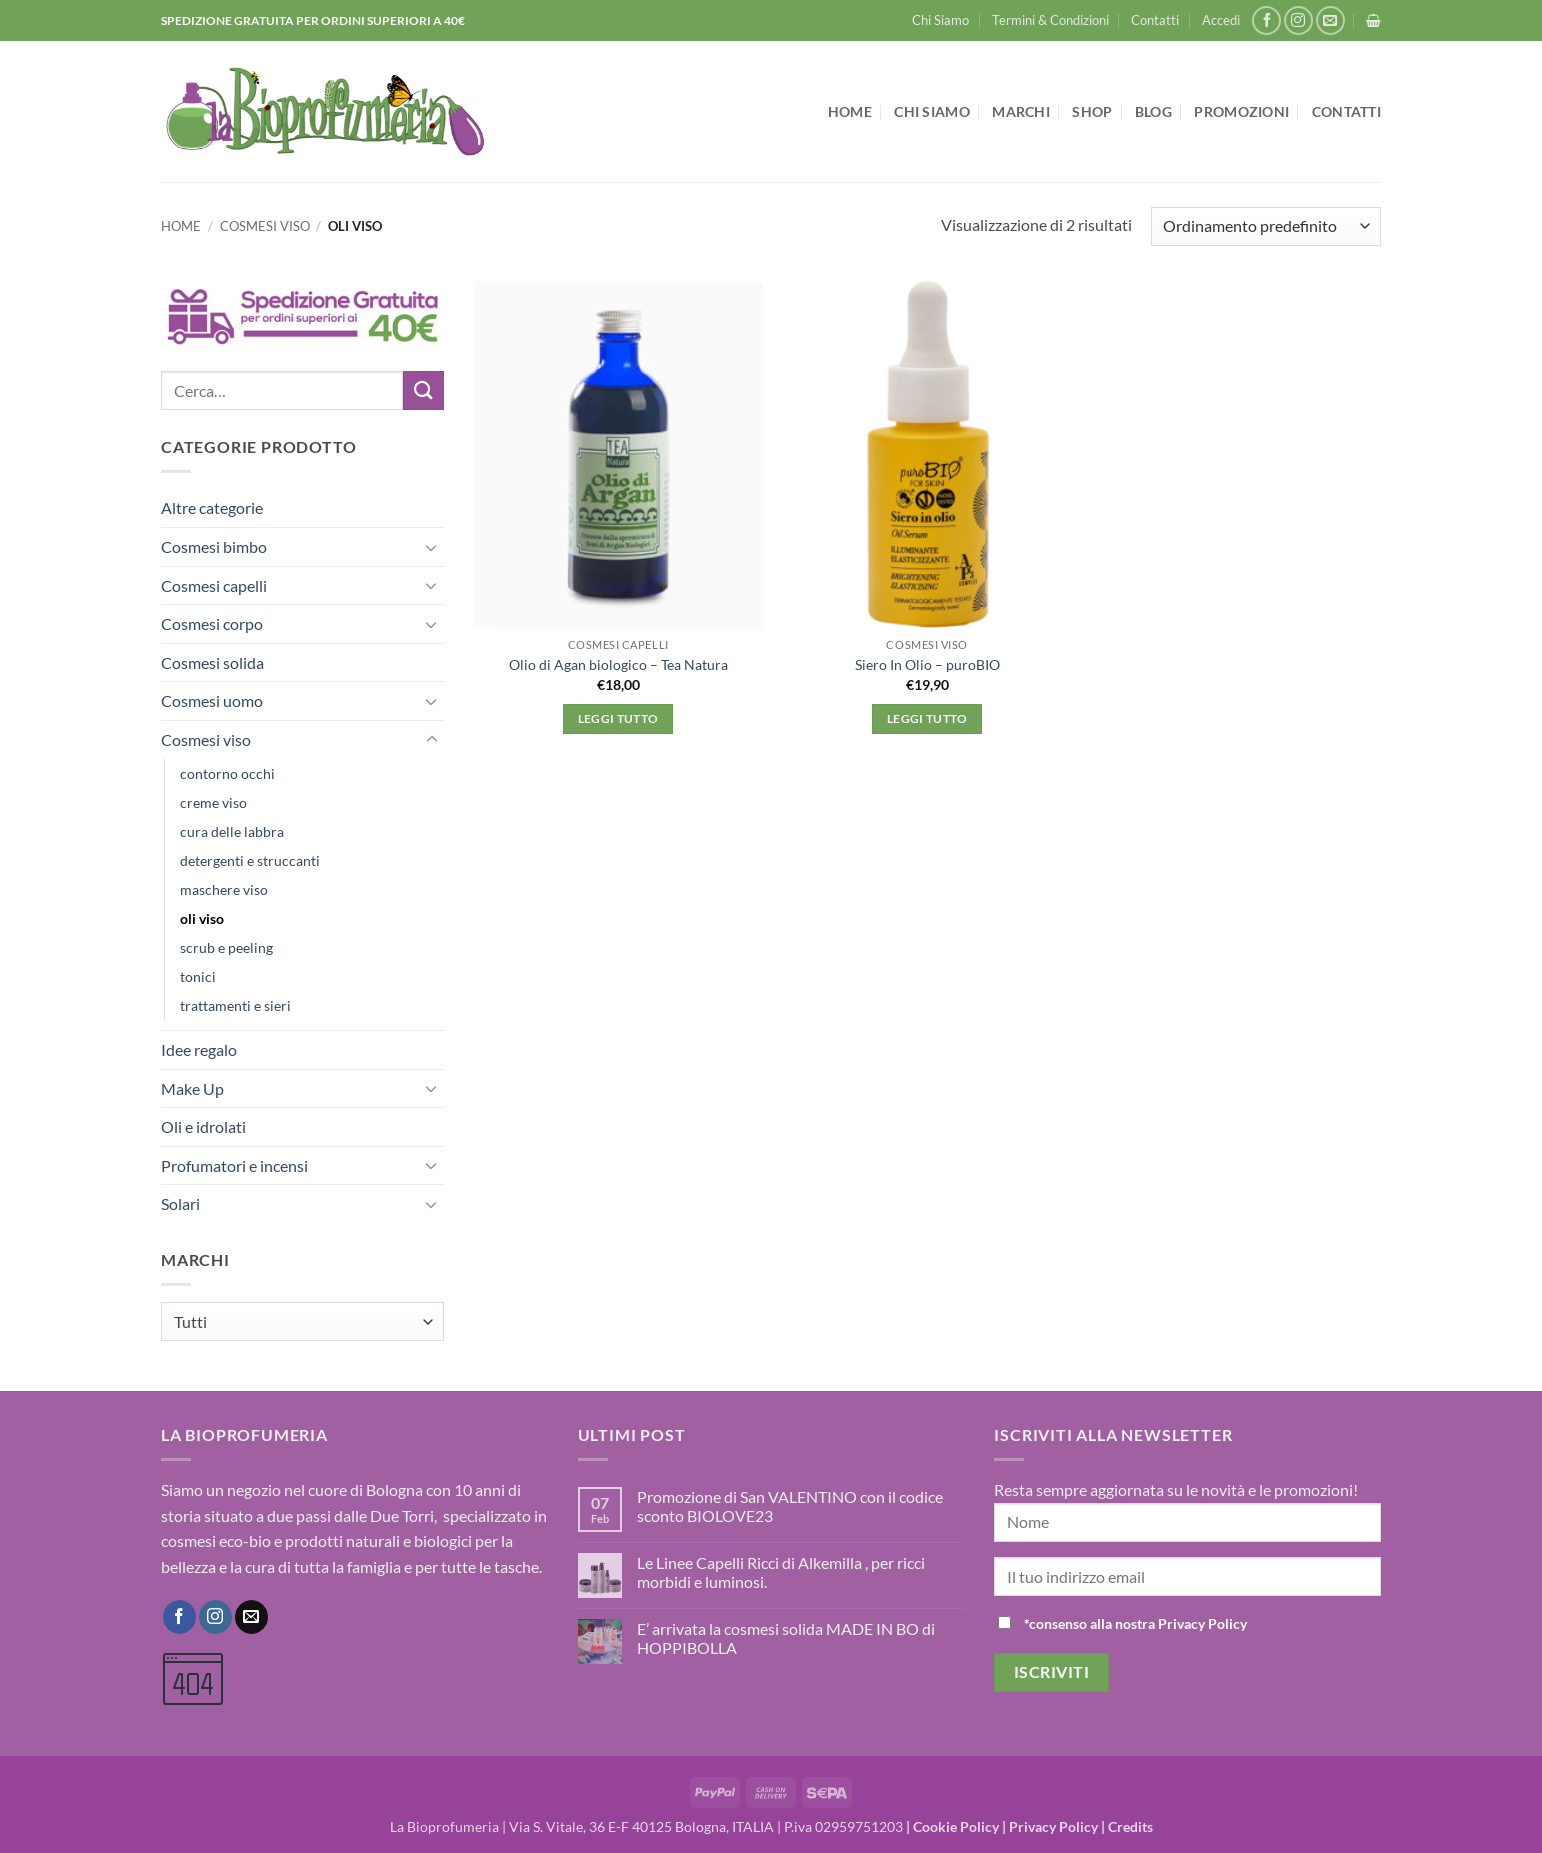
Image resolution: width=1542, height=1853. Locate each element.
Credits (1130, 1826)
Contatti (1155, 20)
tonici (198, 976)
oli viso (202, 918)
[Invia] (423, 390)
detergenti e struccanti (250, 860)
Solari (180, 1203)
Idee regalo (199, 1049)
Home (850, 111)
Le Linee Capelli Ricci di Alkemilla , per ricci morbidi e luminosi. (781, 1572)
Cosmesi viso (265, 226)
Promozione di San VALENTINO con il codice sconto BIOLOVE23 (790, 1506)
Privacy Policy (1053, 1826)
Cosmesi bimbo (214, 546)
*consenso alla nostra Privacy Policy (1135, 1623)
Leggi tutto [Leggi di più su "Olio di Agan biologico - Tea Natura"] (618, 718)
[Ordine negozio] (1266, 226)
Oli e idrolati (203, 1126)
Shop (1092, 111)
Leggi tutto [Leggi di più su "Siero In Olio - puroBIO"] (927, 718)
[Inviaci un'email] (1330, 20)
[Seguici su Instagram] (1298, 20)
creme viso (213, 802)
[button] (1221, 20)
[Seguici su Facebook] (1266, 20)
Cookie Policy (956, 1826)
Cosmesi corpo (212, 623)
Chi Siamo (940, 20)
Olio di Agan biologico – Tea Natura (618, 664)
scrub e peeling (226, 947)
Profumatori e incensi (234, 1165)
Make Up (192, 1088)
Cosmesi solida (212, 662)
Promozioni (1241, 111)
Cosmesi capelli (214, 585)
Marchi (1021, 111)
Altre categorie (212, 507)
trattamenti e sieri (235, 1005)
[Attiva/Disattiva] (432, 547)
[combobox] (302, 1321)
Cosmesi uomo (212, 700)
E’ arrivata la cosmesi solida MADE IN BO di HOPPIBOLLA (786, 1638)
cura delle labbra (232, 831)
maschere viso (224, 889)
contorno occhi (227, 773)
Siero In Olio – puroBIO (927, 664)
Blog (1153, 111)
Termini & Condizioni (1050, 20)
